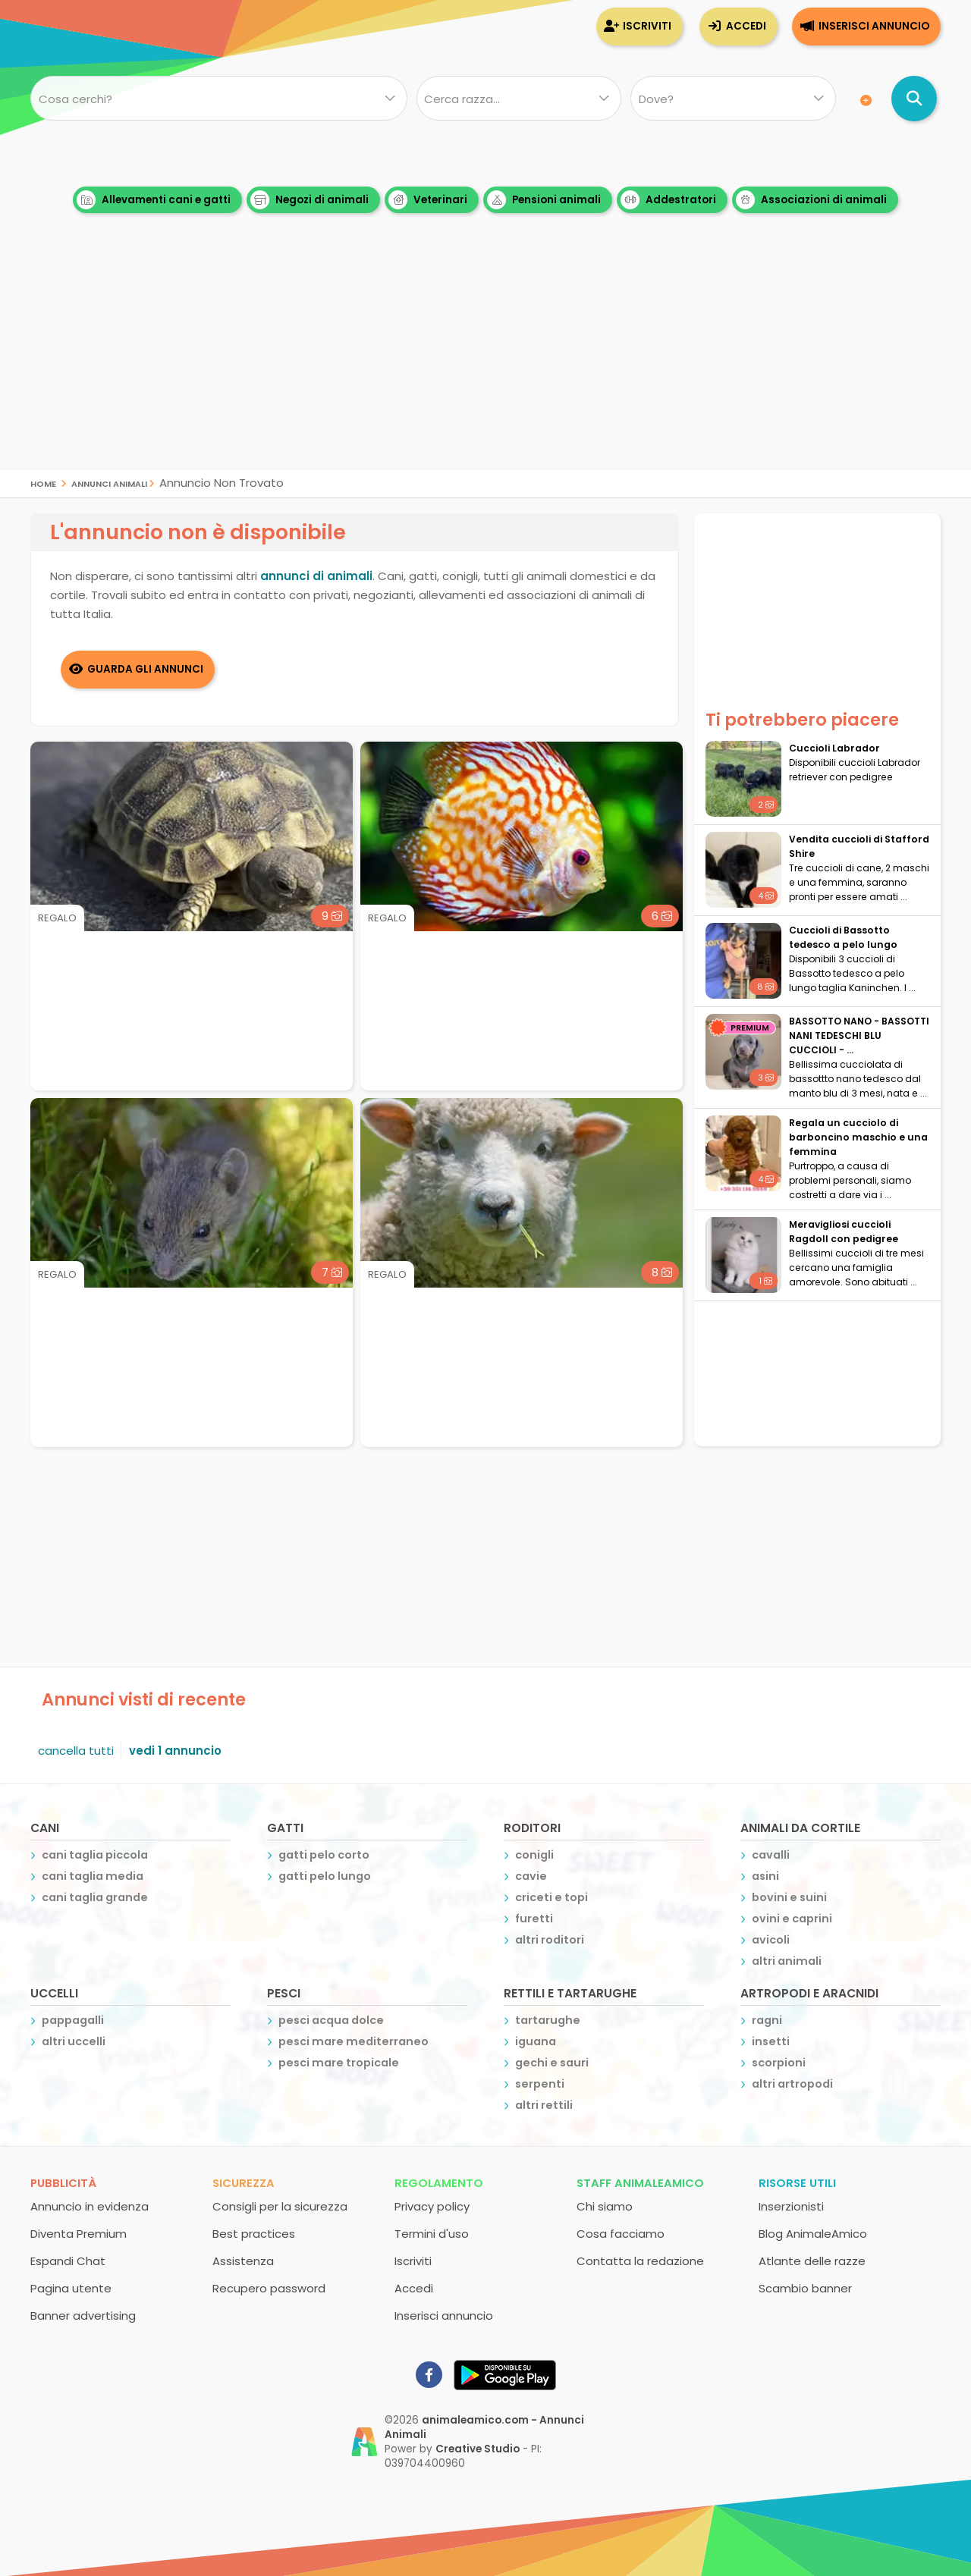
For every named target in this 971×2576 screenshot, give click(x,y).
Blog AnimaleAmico (813, 2233)
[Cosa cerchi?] (218, 98)
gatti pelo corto (323, 1854)
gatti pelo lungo (324, 1875)
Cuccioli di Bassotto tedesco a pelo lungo (843, 937)
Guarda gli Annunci (146, 668)
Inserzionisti (791, 2206)
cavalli (771, 1854)
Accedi (746, 26)
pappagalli (73, 2019)
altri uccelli (73, 2040)
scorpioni (779, 2061)
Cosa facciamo (621, 2233)
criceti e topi (551, 1896)
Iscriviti (647, 26)
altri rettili (544, 2104)
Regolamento (438, 2182)
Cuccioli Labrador (834, 748)
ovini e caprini (792, 1917)
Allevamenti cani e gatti (154, 199)
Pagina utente (71, 2287)
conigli (534, 1854)
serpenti (539, 2083)
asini (765, 1875)
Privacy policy (432, 2206)
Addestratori (668, 199)
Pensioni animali (544, 199)
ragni (767, 2019)
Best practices (253, 2233)
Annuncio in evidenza (89, 2206)
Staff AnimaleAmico (640, 2182)
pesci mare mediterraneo (353, 2040)
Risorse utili (797, 2182)
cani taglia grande (95, 1896)
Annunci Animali (109, 483)
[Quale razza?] (518, 98)
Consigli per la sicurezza (279, 2206)
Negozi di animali (309, 199)
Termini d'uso (431, 2233)
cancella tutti (76, 1750)
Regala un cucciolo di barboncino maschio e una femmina (858, 1137)
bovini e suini (789, 1896)
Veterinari (427, 199)
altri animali (787, 1960)
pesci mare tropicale (338, 2061)
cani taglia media (92, 1875)
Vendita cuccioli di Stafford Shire (859, 846)
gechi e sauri (552, 2061)
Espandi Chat (67, 2260)
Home (43, 483)
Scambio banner (805, 2287)
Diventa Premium (78, 2233)
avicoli (771, 1939)
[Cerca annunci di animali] (914, 98)
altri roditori (549, 1939)
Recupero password (268, 2287)
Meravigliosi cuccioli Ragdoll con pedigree (843, 1231)
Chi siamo (605, 2206)
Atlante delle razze (812, 2260)
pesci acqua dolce (331, 2019)
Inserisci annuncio (874, 26)
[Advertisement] (485, 364)
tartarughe (547, 2019)
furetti (534, 1917)
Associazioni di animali (811, 199)
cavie (531, 1875)
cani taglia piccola (95, 1854)
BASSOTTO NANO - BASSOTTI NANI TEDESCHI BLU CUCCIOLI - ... (859, 1035)
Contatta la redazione (640, 2260)
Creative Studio (477, 2448)
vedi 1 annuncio (175, 1750)
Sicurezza (243, 2182)
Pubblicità (63, 2182)
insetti (771, 2040)
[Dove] (733, 98)
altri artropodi (792, 2083)
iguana (535, 2040)
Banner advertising (83, 2315)
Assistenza (243, 2260)
